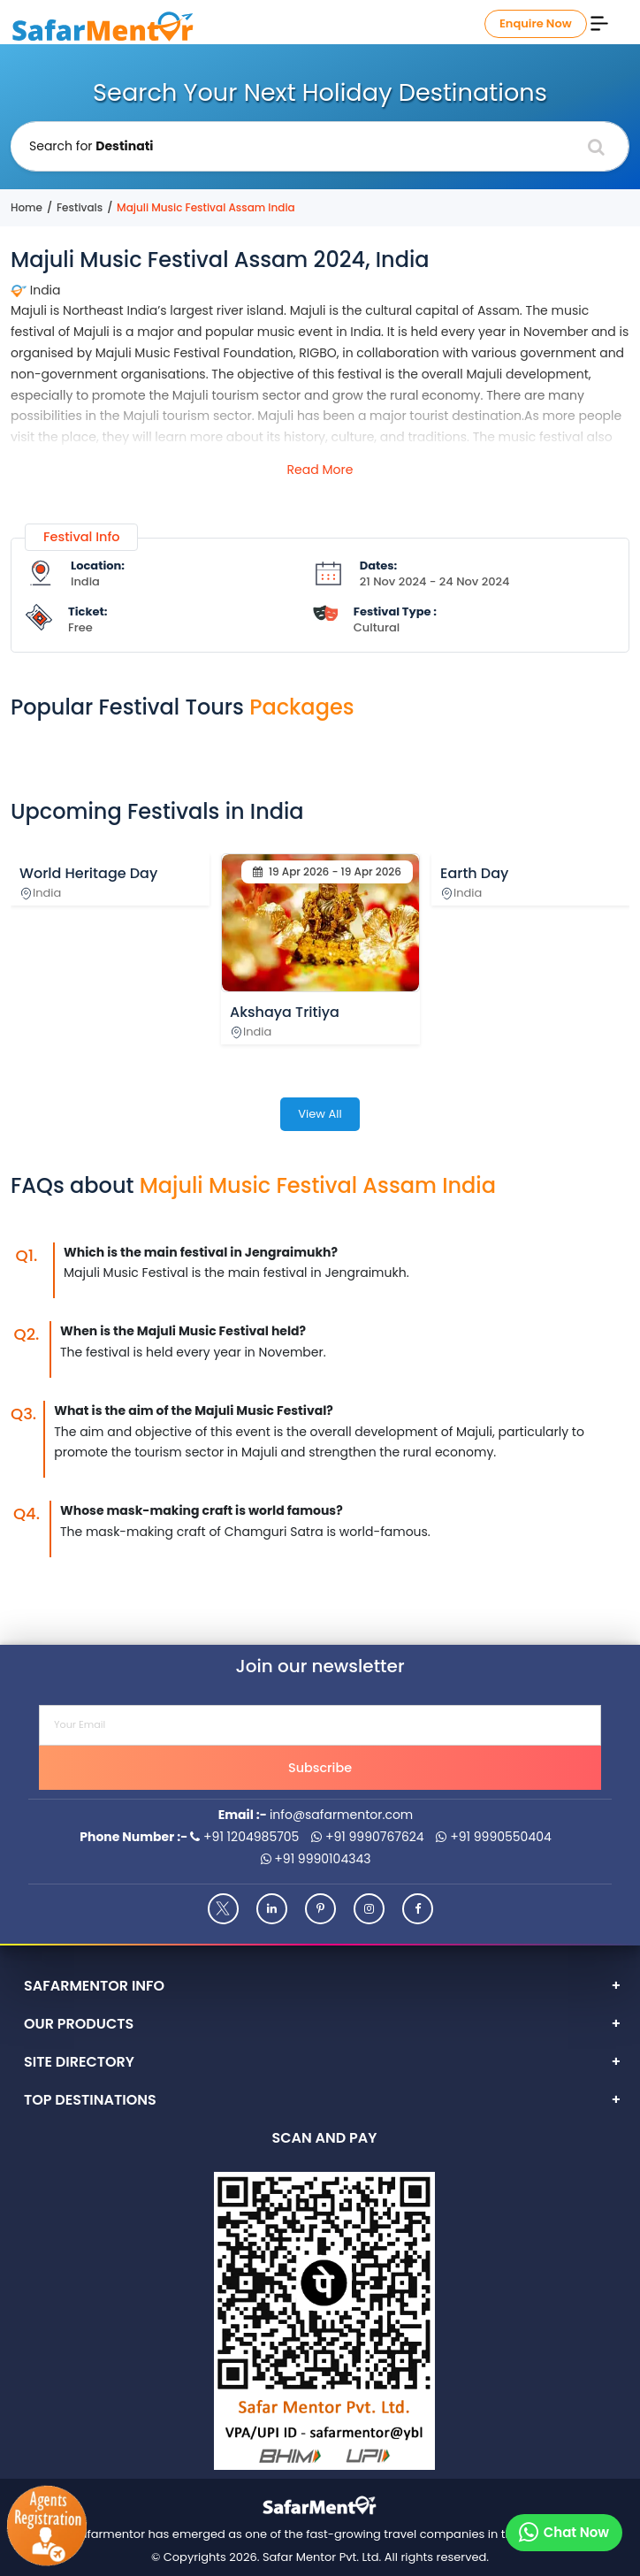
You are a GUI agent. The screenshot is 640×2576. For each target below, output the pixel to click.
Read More (320, 469)
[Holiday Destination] (320, 146)
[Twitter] (223, 1908)
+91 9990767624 (367, 1837)
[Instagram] (369, 1908)
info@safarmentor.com (341, 1814)
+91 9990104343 (316, 1859)
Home (26, 207)
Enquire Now (535, 23)
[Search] (596, 147)
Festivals (80, 207)
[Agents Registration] (45, 2526)
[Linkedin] (271, 1908)
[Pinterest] (320, 1908)
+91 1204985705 (244, 1837)
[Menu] (599, 22)
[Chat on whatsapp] (564, 2532)
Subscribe (320, 1768)
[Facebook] (417, 1908)
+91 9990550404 (493, 1837)
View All (319, 1113)
